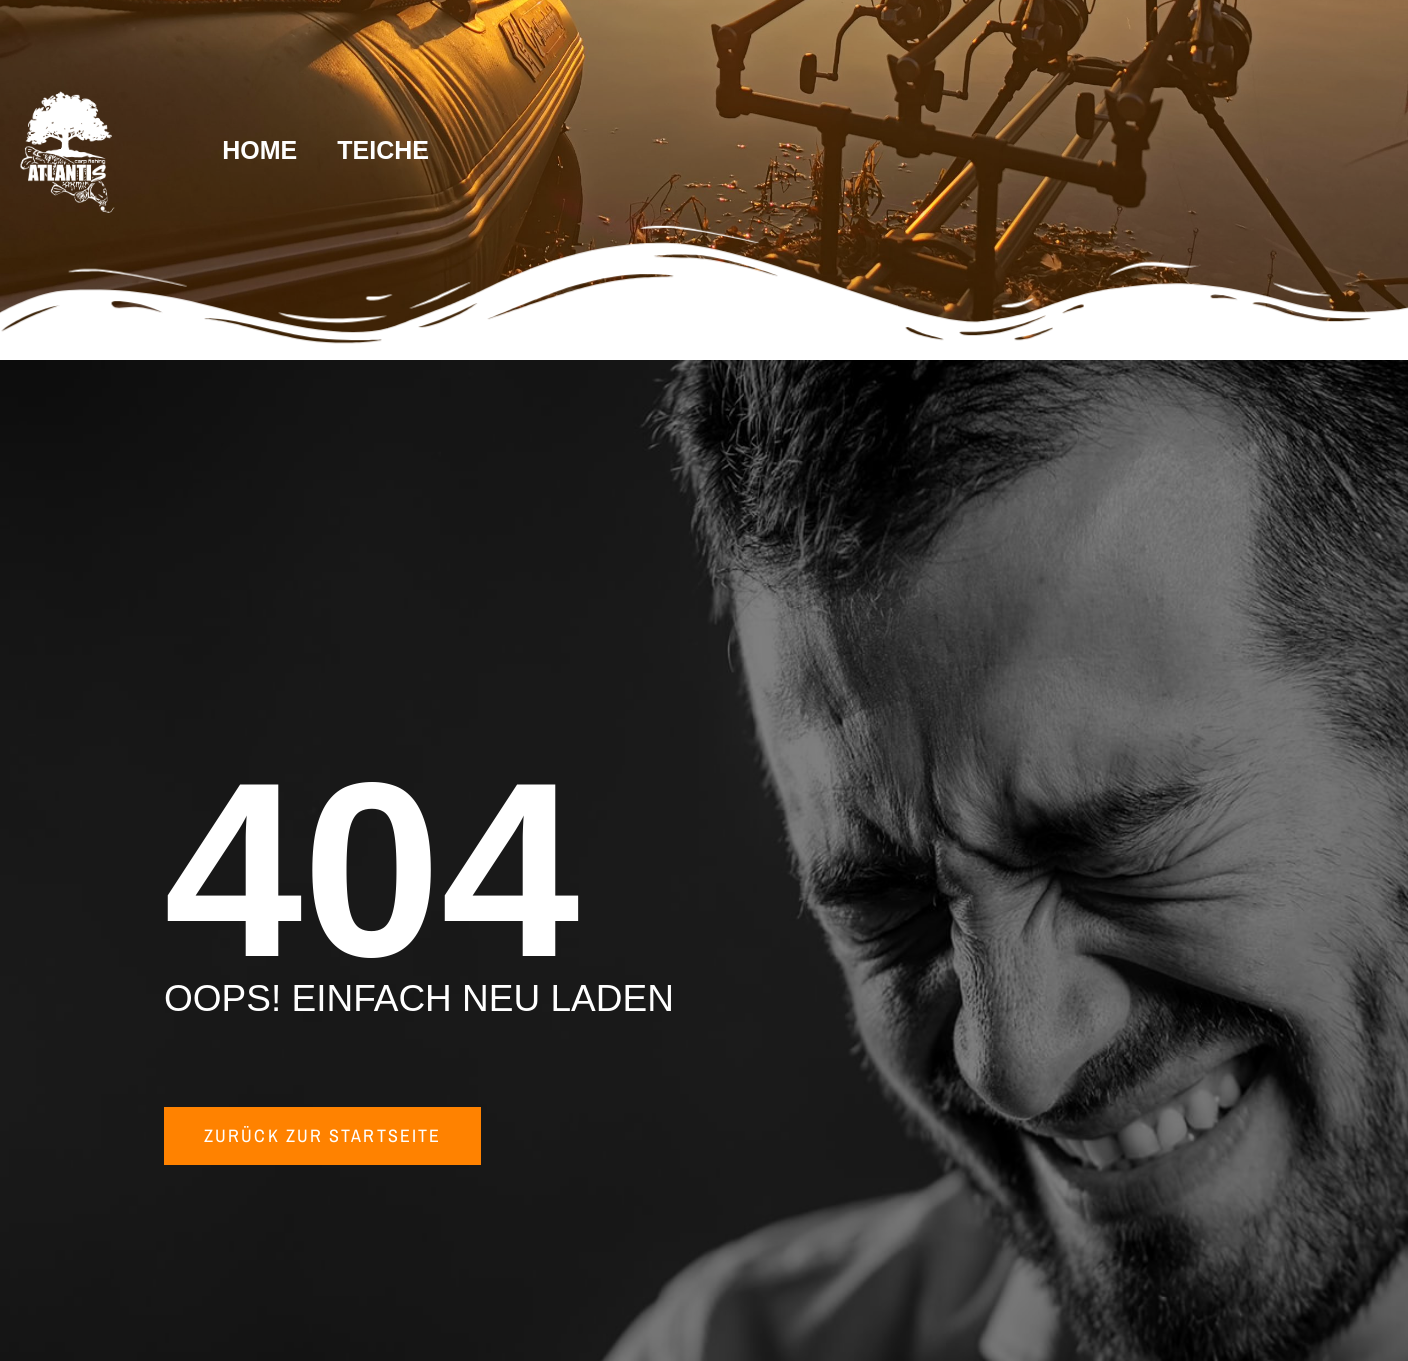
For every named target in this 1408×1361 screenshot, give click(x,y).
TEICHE (383, 150)
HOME (259, 150)
